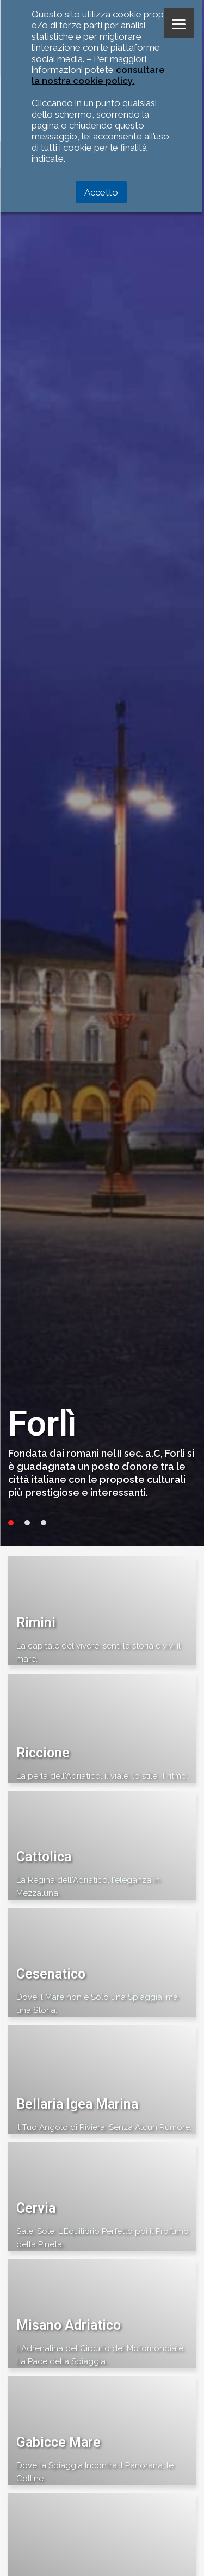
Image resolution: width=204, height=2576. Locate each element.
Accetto (101, 192)
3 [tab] (43, 1522)
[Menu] (179, 23)
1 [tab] (11, 1522)
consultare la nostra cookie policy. (98, 75)
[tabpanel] (102, 773)
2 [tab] (27, 1522)
